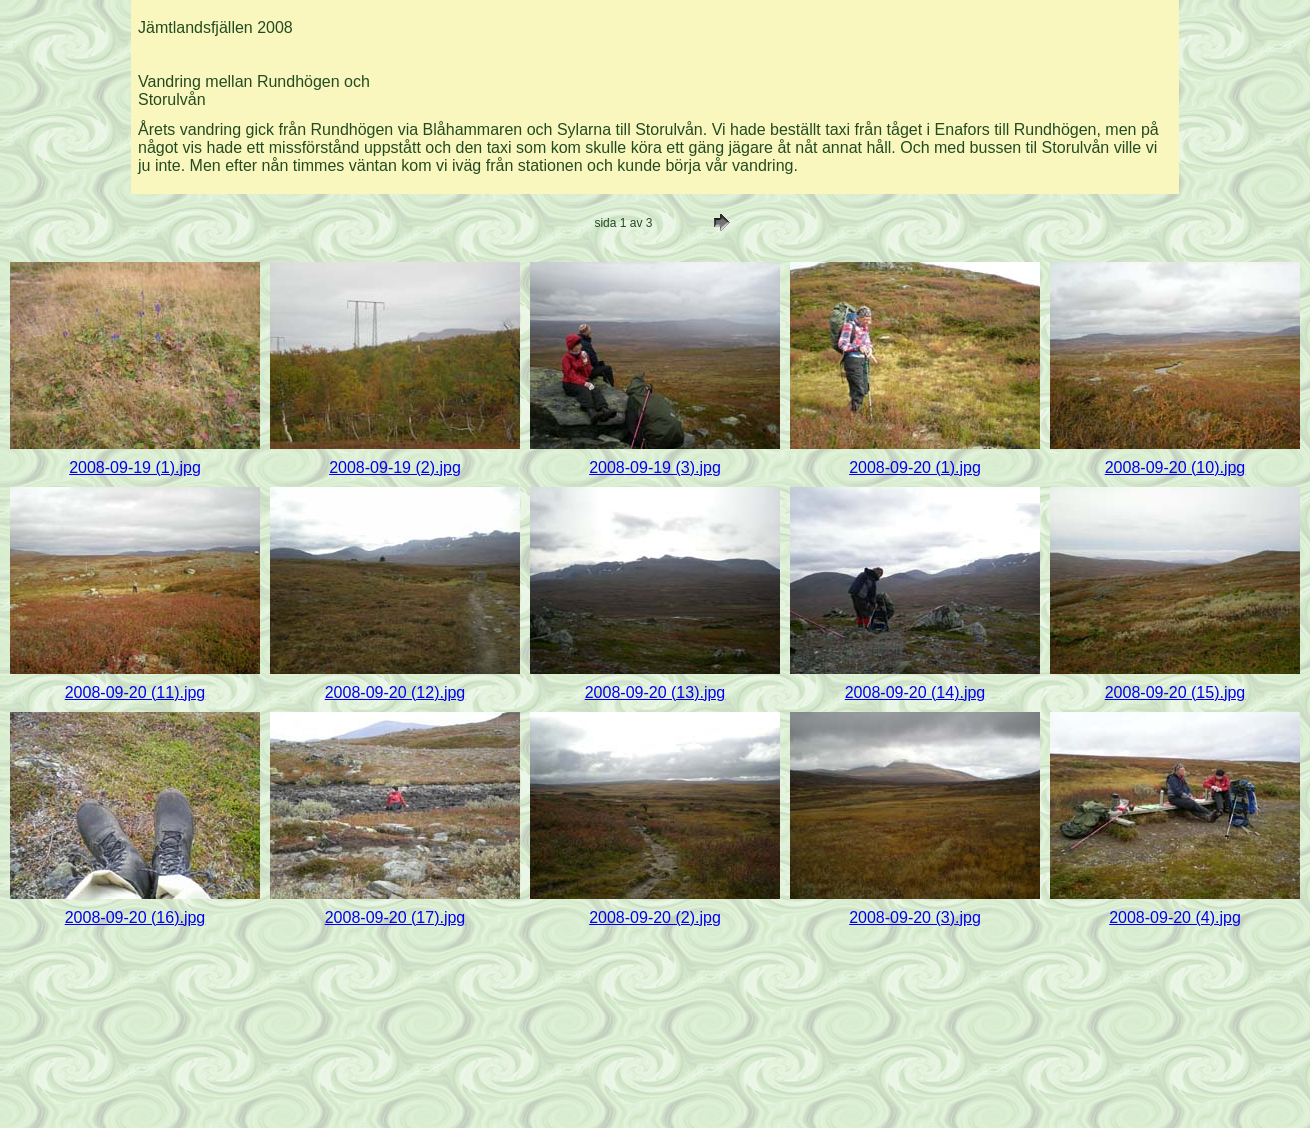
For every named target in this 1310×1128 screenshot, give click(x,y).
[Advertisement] (806, 54)
